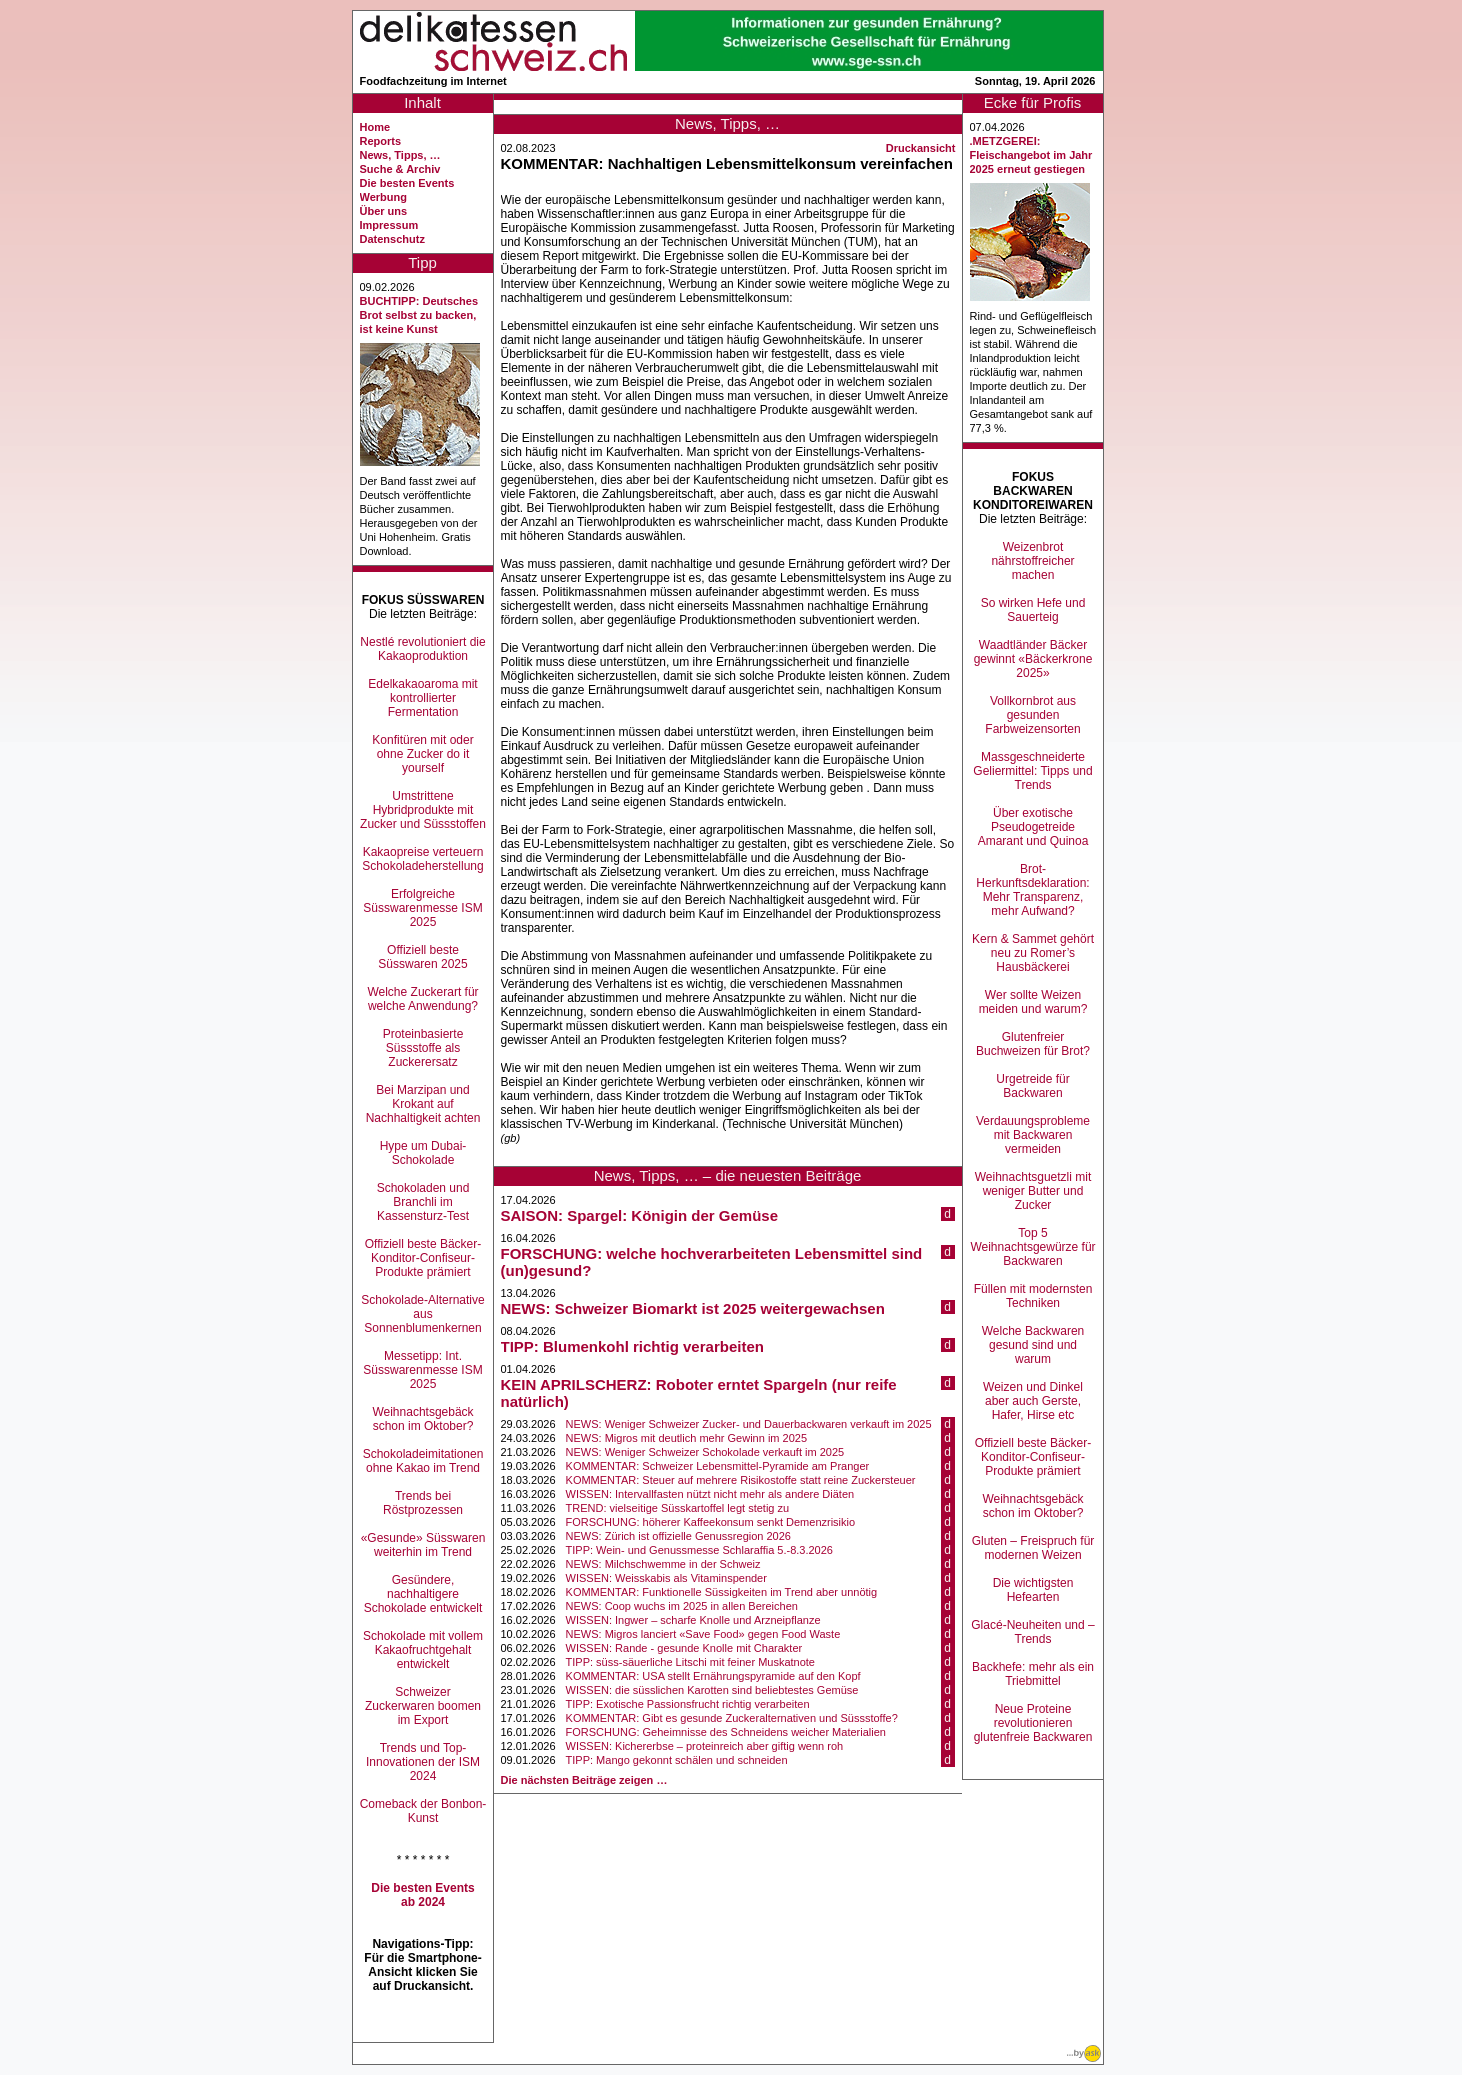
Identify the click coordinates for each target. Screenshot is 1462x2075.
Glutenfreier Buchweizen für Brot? (1033, 1044)
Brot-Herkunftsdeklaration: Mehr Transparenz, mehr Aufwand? (1032, 890)
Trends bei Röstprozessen (423, 1503)
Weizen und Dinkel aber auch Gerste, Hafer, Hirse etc (1033, 1401)
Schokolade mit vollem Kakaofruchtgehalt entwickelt (423, 1650)
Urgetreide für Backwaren (1032, 1086)
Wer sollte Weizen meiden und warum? (1033, 1002)
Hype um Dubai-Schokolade (423, 1153)
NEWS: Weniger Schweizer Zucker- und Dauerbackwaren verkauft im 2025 (749, 1424)
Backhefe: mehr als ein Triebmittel (1033, 1674)
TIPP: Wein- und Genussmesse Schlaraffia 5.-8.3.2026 (699, 1550)
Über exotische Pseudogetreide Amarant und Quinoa (1033, 827)
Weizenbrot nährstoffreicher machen (1032, 561)
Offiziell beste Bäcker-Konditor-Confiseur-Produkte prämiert (423, 1258)
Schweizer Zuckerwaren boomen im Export (423, 1706)
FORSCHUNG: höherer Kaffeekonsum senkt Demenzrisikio (711, 1522)
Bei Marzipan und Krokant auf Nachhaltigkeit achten (423, 1104)
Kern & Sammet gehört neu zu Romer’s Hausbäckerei (1033, 953)
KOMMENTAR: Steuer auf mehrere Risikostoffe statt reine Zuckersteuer (741, 1480)
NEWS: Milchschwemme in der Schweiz (663, 1564)
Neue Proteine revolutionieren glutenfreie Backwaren (1033, 1723)
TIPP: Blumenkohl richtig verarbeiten (632, 1346)
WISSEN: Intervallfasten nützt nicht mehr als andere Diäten (710, 1494)
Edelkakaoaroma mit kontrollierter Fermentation (422, 698)
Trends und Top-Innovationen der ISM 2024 (423, 1762)
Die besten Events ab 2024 (422, 1895)
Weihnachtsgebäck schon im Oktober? (422, 1419)
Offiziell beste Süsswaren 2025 (422, 957)
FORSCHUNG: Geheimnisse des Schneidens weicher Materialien (726, 1732)
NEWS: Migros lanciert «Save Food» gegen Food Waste (703, 1634)
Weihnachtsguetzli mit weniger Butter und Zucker (1033, 1191)
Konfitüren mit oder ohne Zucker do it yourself (422, 754)
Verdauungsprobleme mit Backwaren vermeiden (1033, 1135)
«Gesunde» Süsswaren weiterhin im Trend (423, 1545)
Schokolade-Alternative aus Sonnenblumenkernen (422, 1314)
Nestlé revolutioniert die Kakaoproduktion (422, 649)
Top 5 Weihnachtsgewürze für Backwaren (1032, 1247)
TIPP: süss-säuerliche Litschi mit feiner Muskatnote (690, 1662)
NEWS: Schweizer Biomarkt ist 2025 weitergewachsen (693, 1308)
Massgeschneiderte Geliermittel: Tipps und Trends (1032, 771)
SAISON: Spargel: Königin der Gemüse (640, 1215)
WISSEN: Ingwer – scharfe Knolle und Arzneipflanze (693, 1620)
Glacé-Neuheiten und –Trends (1032, 1632)
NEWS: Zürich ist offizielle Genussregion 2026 (678, 1536)
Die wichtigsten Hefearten (1033, 1590)
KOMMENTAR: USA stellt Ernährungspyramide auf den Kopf (713, 1676)
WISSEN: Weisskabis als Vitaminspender (666, 1578)
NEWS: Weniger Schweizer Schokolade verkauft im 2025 (705, 1452)
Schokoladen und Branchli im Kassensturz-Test (423, 1202)
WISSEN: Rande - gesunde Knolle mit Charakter (684, 1648)
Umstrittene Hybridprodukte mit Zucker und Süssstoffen (423, 810)
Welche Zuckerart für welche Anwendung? (422, 999)
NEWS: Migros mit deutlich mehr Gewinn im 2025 (686, 1438)
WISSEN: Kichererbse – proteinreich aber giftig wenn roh (705, 1746)
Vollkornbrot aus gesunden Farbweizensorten (1032, 715)
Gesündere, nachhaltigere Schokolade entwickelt (423, 1594)
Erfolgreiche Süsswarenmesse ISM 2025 (422, 908)
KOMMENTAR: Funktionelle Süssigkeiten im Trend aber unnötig (722, 1592)
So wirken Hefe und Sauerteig (1033, 610)
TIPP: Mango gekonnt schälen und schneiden (677, 1760)
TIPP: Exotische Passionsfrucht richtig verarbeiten (688, 1704)
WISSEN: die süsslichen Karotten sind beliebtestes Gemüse (712, 1690)
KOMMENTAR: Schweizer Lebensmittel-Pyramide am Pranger (718, 1466)
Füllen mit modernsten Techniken (1033, 1296)
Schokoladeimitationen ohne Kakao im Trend (423, 1461)
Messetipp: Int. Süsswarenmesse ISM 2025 (422, 1370)
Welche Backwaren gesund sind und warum (1033, 1345)
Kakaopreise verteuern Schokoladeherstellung (422, 859)
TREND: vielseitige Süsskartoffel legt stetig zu (678, 1508)
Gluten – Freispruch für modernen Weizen (1033, 1548)
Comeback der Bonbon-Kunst (423, 1811)
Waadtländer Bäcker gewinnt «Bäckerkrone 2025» (1033, 659)
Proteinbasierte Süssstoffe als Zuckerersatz (423, 1048)
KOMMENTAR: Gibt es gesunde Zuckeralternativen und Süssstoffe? (732, 1718)
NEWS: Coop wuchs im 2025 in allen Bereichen (682, 1606)
